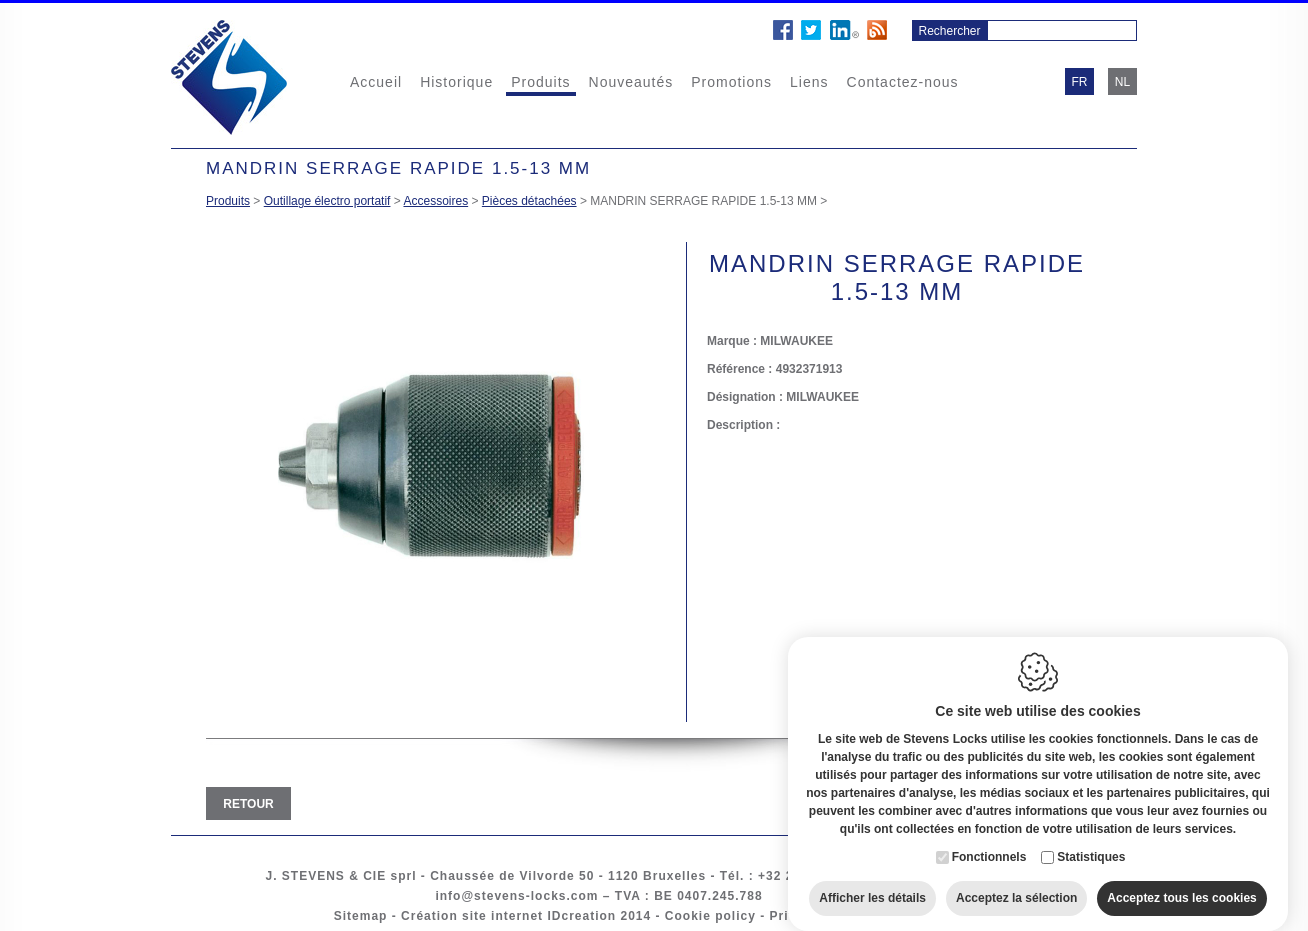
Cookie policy (710, 916)
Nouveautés (631, 82)
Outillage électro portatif (327, 201)
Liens (809, 82)
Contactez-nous (903, 82)
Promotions (731, 82)
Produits (540, 82)
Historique (456, 82)
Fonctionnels (989, 841)
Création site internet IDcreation (508, 916)
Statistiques (1091, 841)
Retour (248, 804)
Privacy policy (817, 916)
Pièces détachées (529, 201)
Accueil (376, 82)
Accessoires (435, 201)
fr (1080, 82)
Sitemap (361, 916)
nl (1122, 82)
